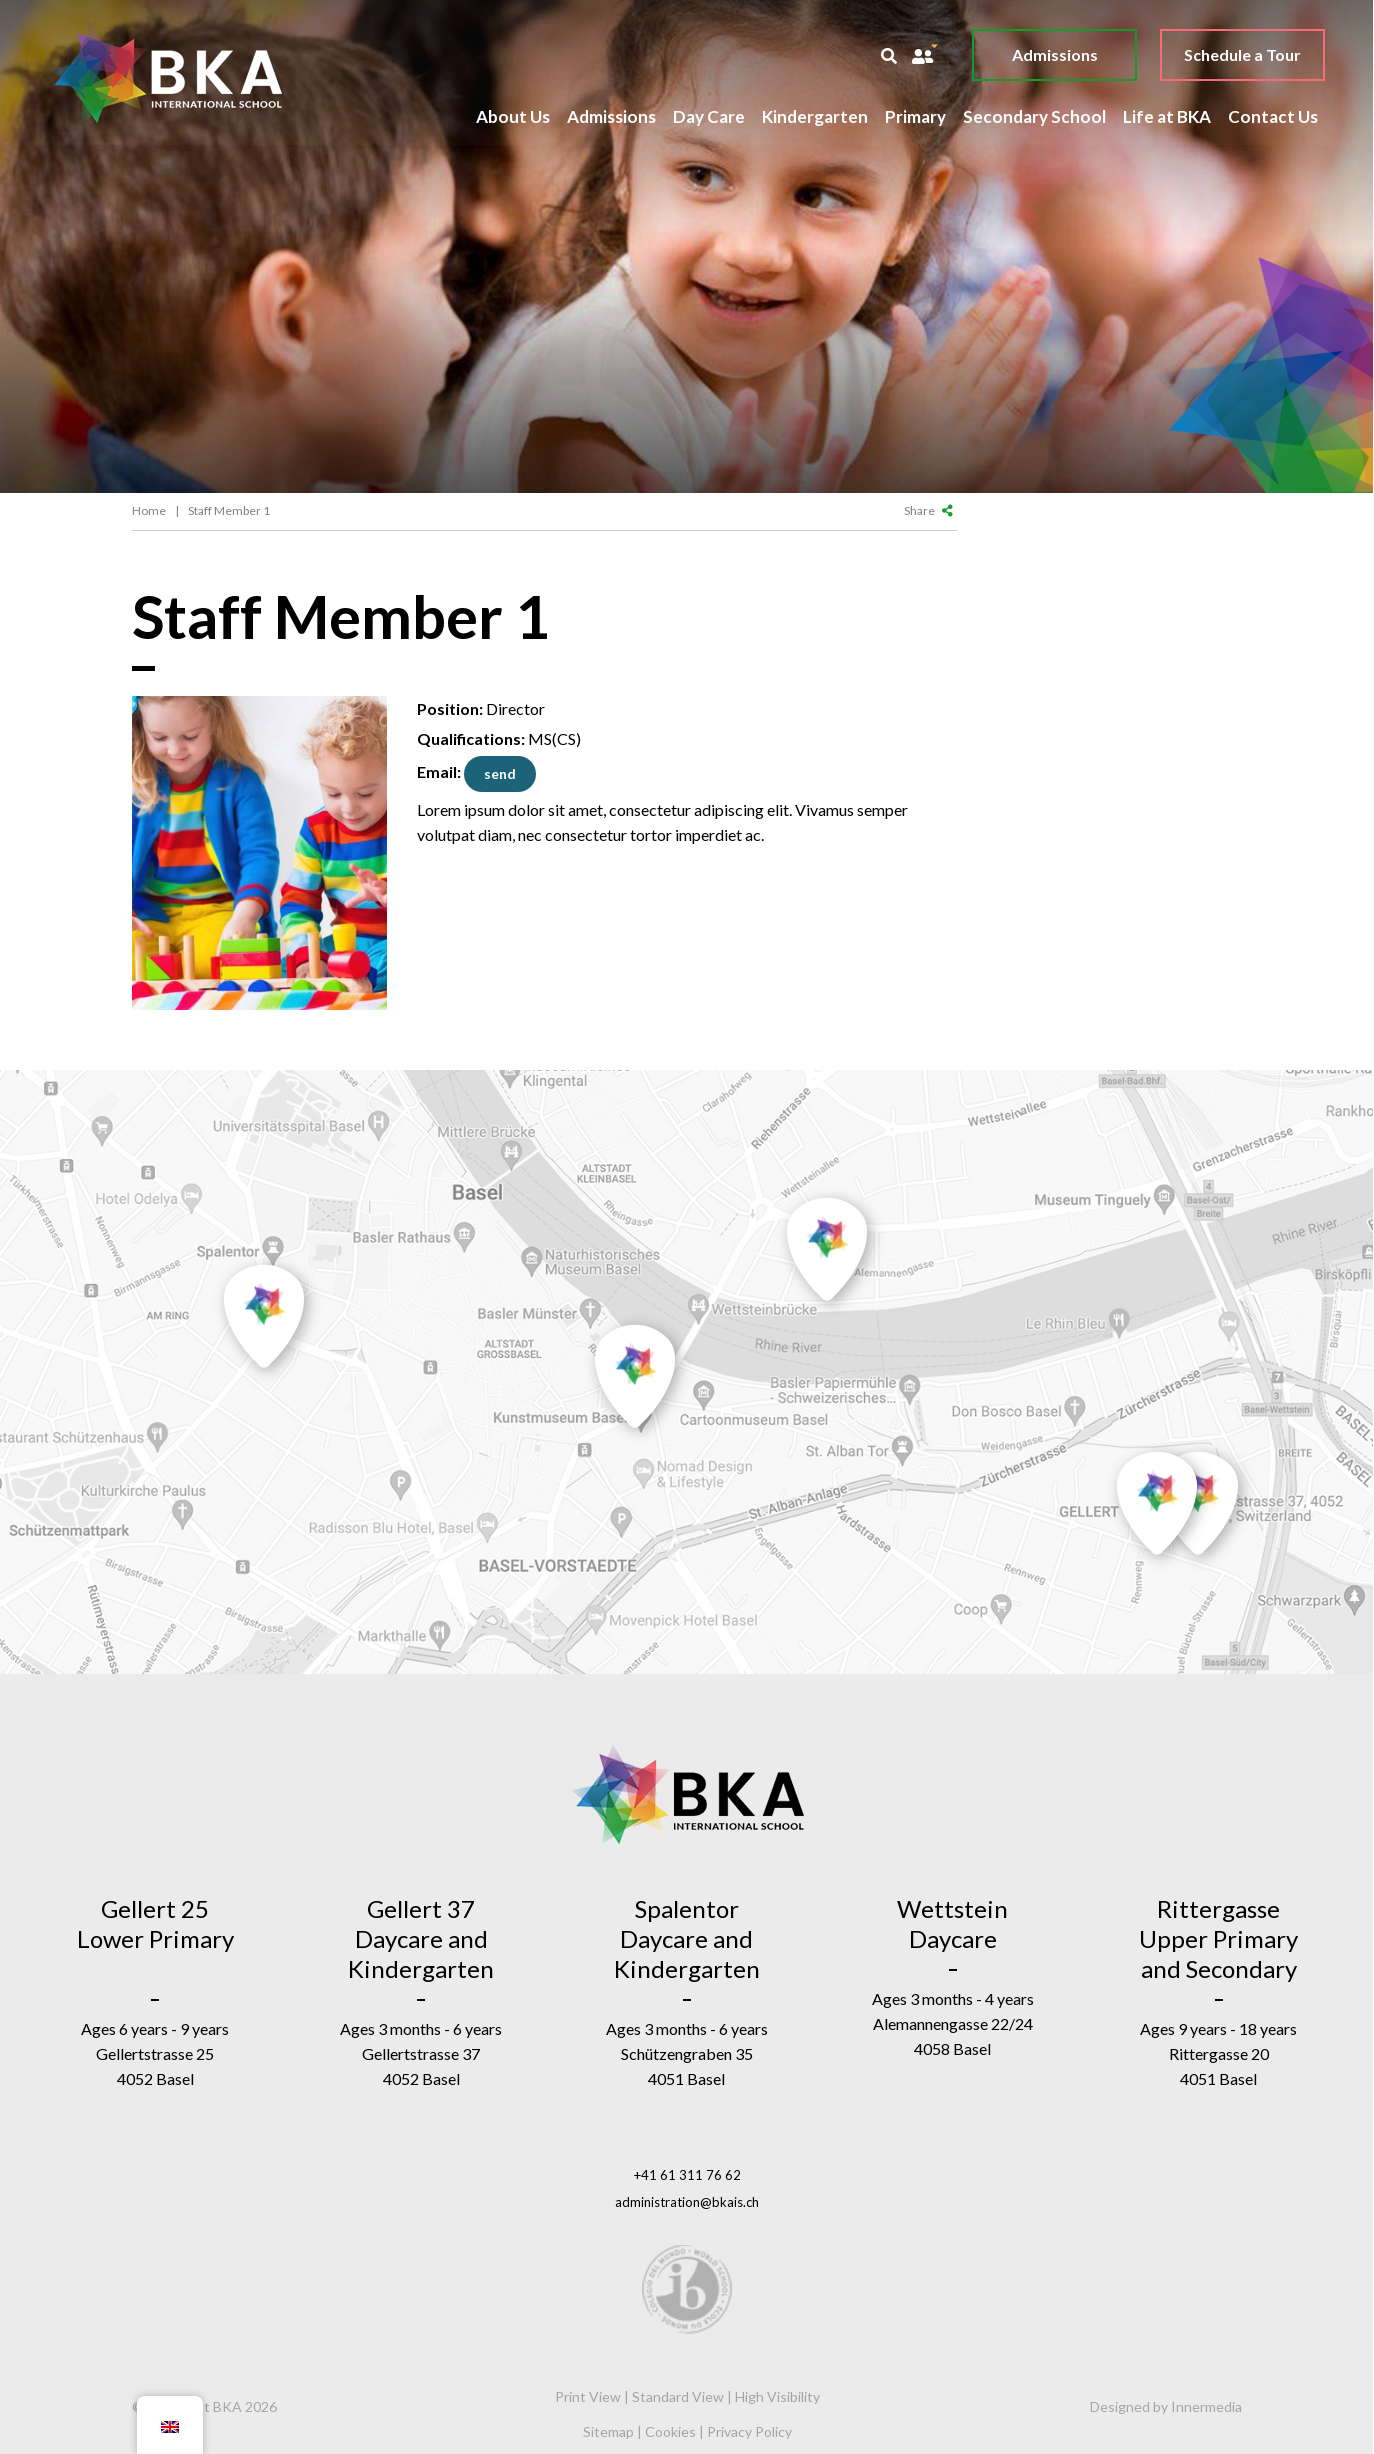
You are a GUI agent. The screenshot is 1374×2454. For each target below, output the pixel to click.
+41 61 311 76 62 (687, 2175)
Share (928, 511)
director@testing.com (500, 774)
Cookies (670, 2431)
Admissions (1054, 54)
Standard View (678, 2396)
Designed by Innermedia (1166, 2406)
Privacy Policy (749, 2431)
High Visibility (777, 2396)
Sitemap (608, 2431)
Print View (588, 2396)
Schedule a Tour (1241, 54)
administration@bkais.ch (687, 2202)
